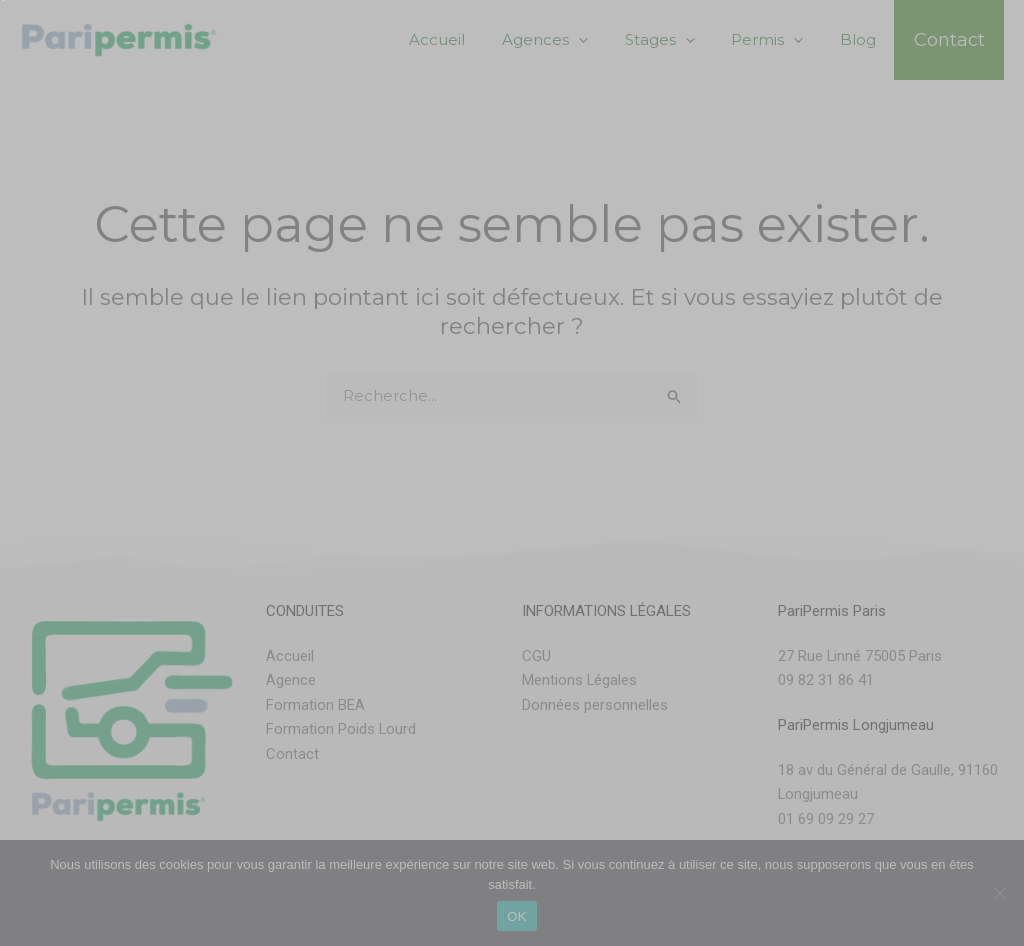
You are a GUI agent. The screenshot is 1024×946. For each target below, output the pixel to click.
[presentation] (175, 699)
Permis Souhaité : (82, 463)
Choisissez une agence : (104, 166)
